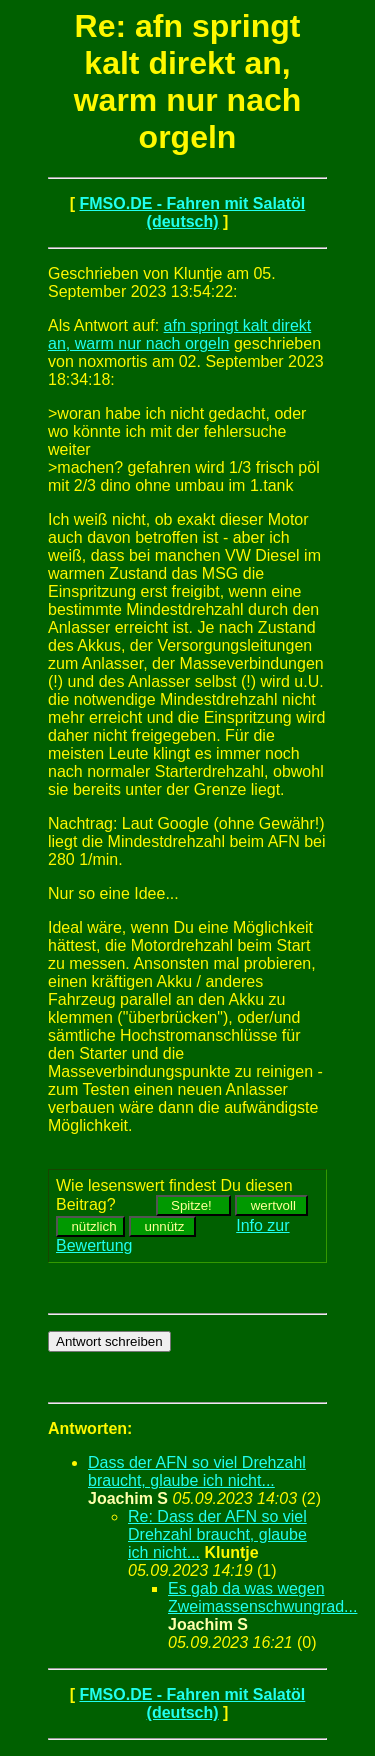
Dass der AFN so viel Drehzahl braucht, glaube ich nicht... (197, 1471)
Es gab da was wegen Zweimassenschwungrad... (262, 1597)
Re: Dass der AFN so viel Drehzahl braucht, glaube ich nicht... (217, 1534)
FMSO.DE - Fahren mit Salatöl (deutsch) (192, 212)
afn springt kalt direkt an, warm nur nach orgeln (179, 334)
